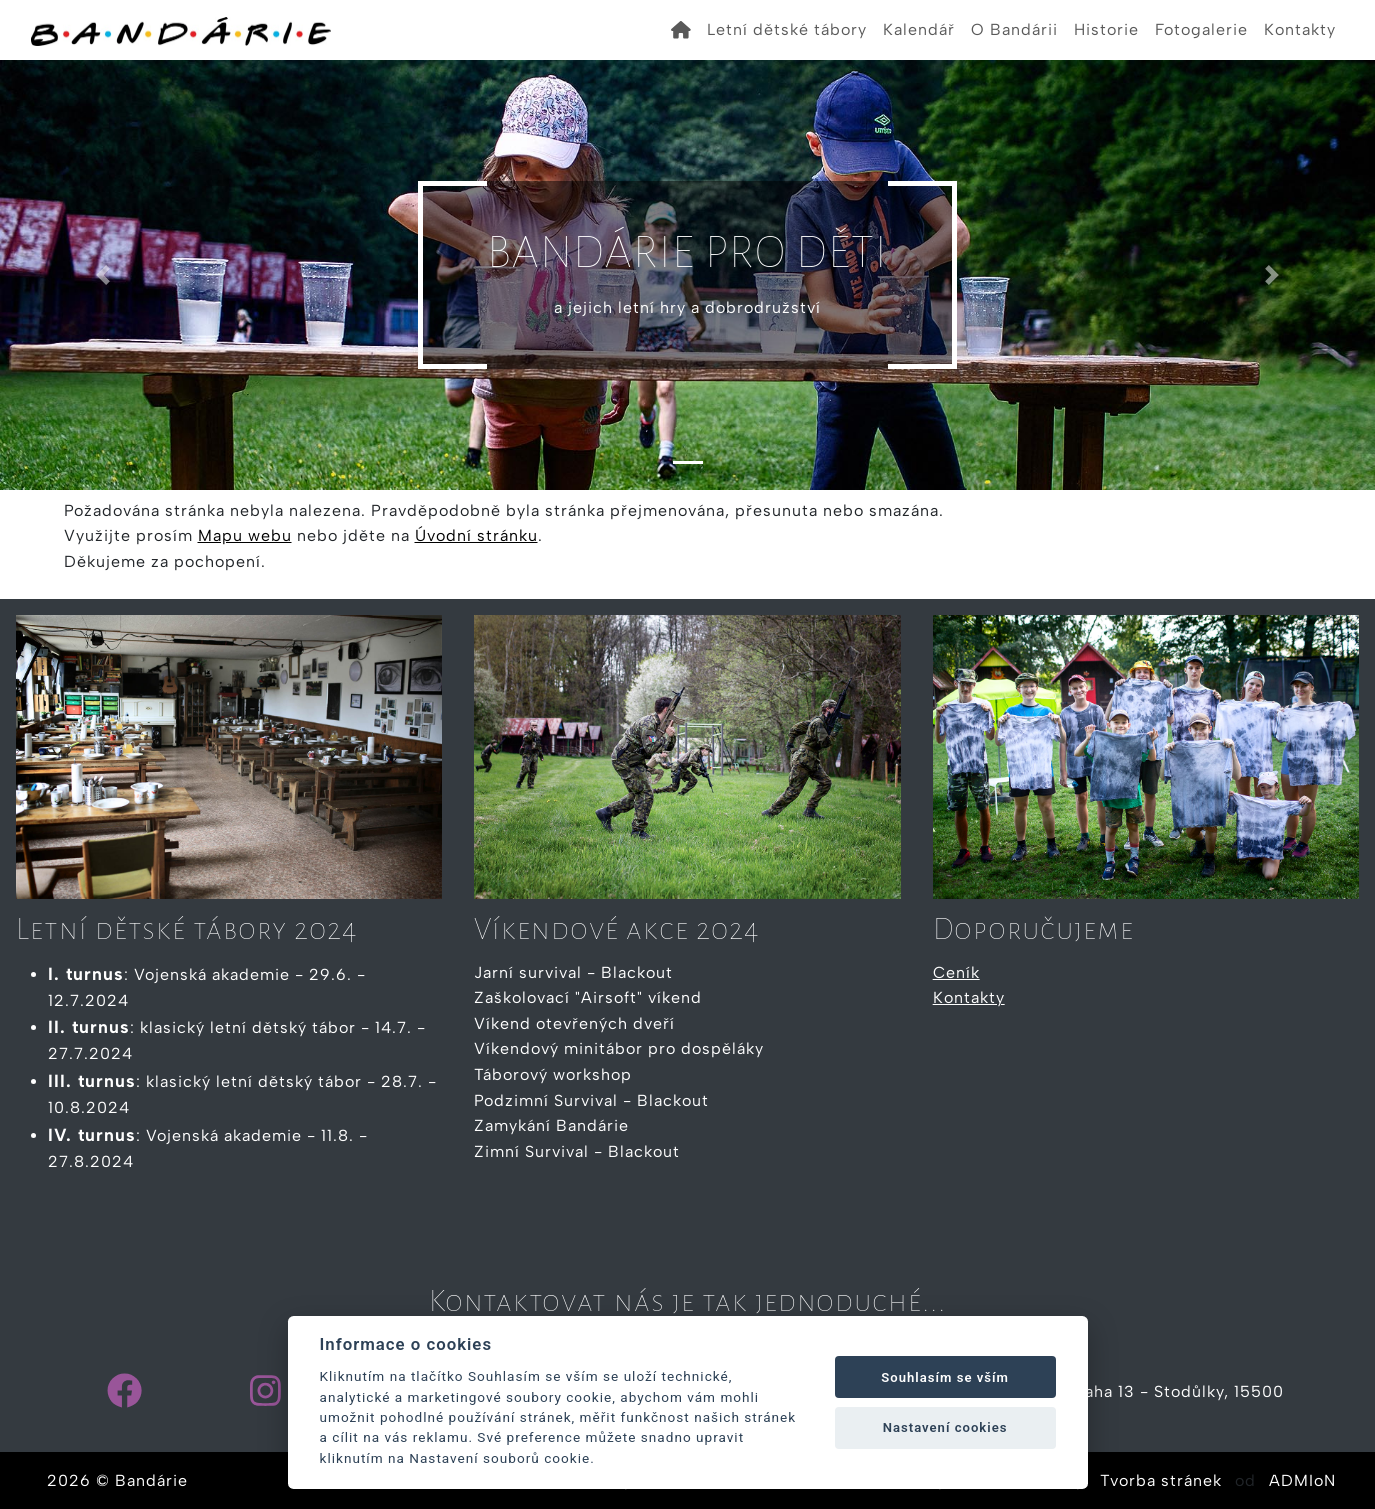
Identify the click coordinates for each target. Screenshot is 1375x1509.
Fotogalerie (1201, 29)
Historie (1106, 29)
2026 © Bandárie (117, 1480)
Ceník (956, 972)
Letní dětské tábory (787, 29)
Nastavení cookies (945, 1427)
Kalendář (919, 29)
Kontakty (1300, 29)
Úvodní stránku (476, 535)
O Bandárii (1014, 29)
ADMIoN (1302, 1480)
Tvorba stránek (1161, 1480)
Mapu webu (245, 535)
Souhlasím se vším (945, 1377)
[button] (103, 275)
